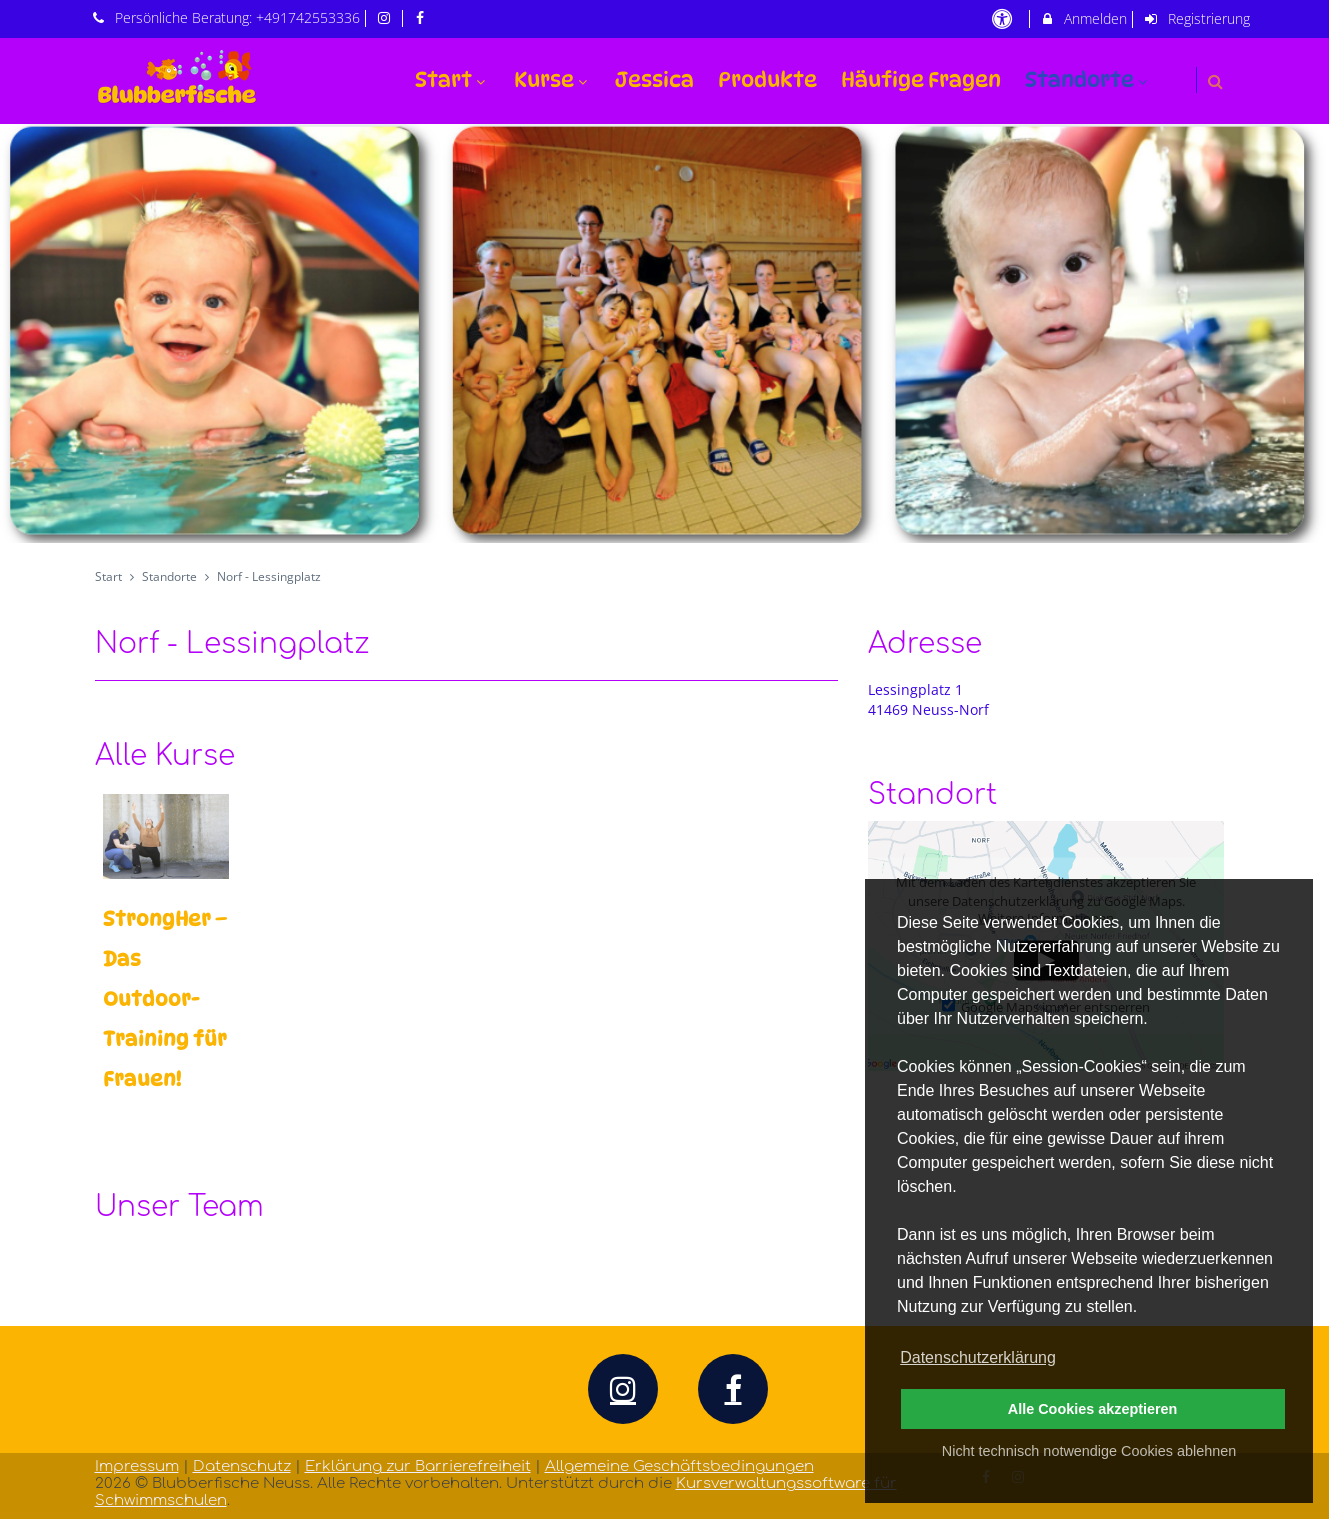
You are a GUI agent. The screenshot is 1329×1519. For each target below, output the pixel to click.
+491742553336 (308, 17)
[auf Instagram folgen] (386, 17)
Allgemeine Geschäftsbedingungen (679, 1466)
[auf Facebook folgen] (423, 17)
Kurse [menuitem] (553, 79)
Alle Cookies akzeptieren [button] (1093, 1409)
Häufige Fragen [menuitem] (921, 79)
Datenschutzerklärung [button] (978, 1357)
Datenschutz (242, 1466)
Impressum (137, 1466)
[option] (664, 334)
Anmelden (1083, 18)
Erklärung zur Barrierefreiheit (418, 1466)
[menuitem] (1176, 67)
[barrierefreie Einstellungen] (1004, 18)
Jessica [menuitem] (654, 79)
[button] (1215, 81)
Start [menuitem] (452, 79)
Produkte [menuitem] (767, 79)
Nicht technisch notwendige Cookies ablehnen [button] (1089, 1451)
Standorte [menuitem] (1088, 79)
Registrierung (1196, 18)
